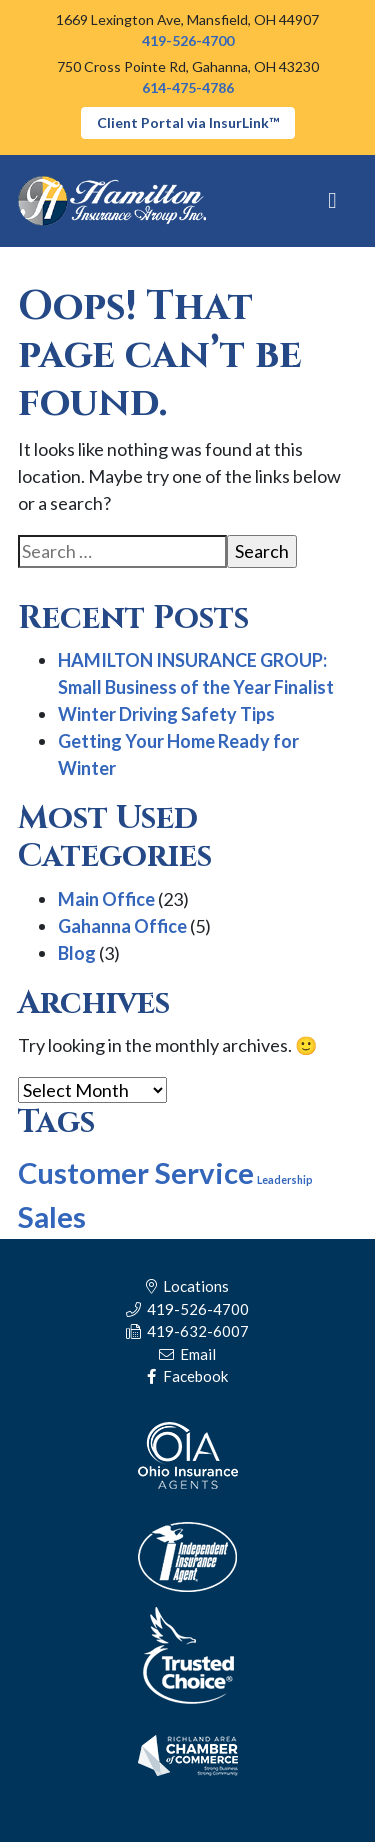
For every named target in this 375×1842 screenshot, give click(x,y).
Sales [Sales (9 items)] (52, 1216)
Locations (188, 1286)
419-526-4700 (188, 40)
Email (188, 1354)
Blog (77, 953)
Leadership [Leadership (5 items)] (285, 1179)
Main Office (106, 899)
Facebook (187, 1376)
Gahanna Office (122, 926)
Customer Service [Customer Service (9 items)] (136, 1172)
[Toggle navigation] (333, 201)
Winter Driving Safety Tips (166, 714)
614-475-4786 (188, 87)
